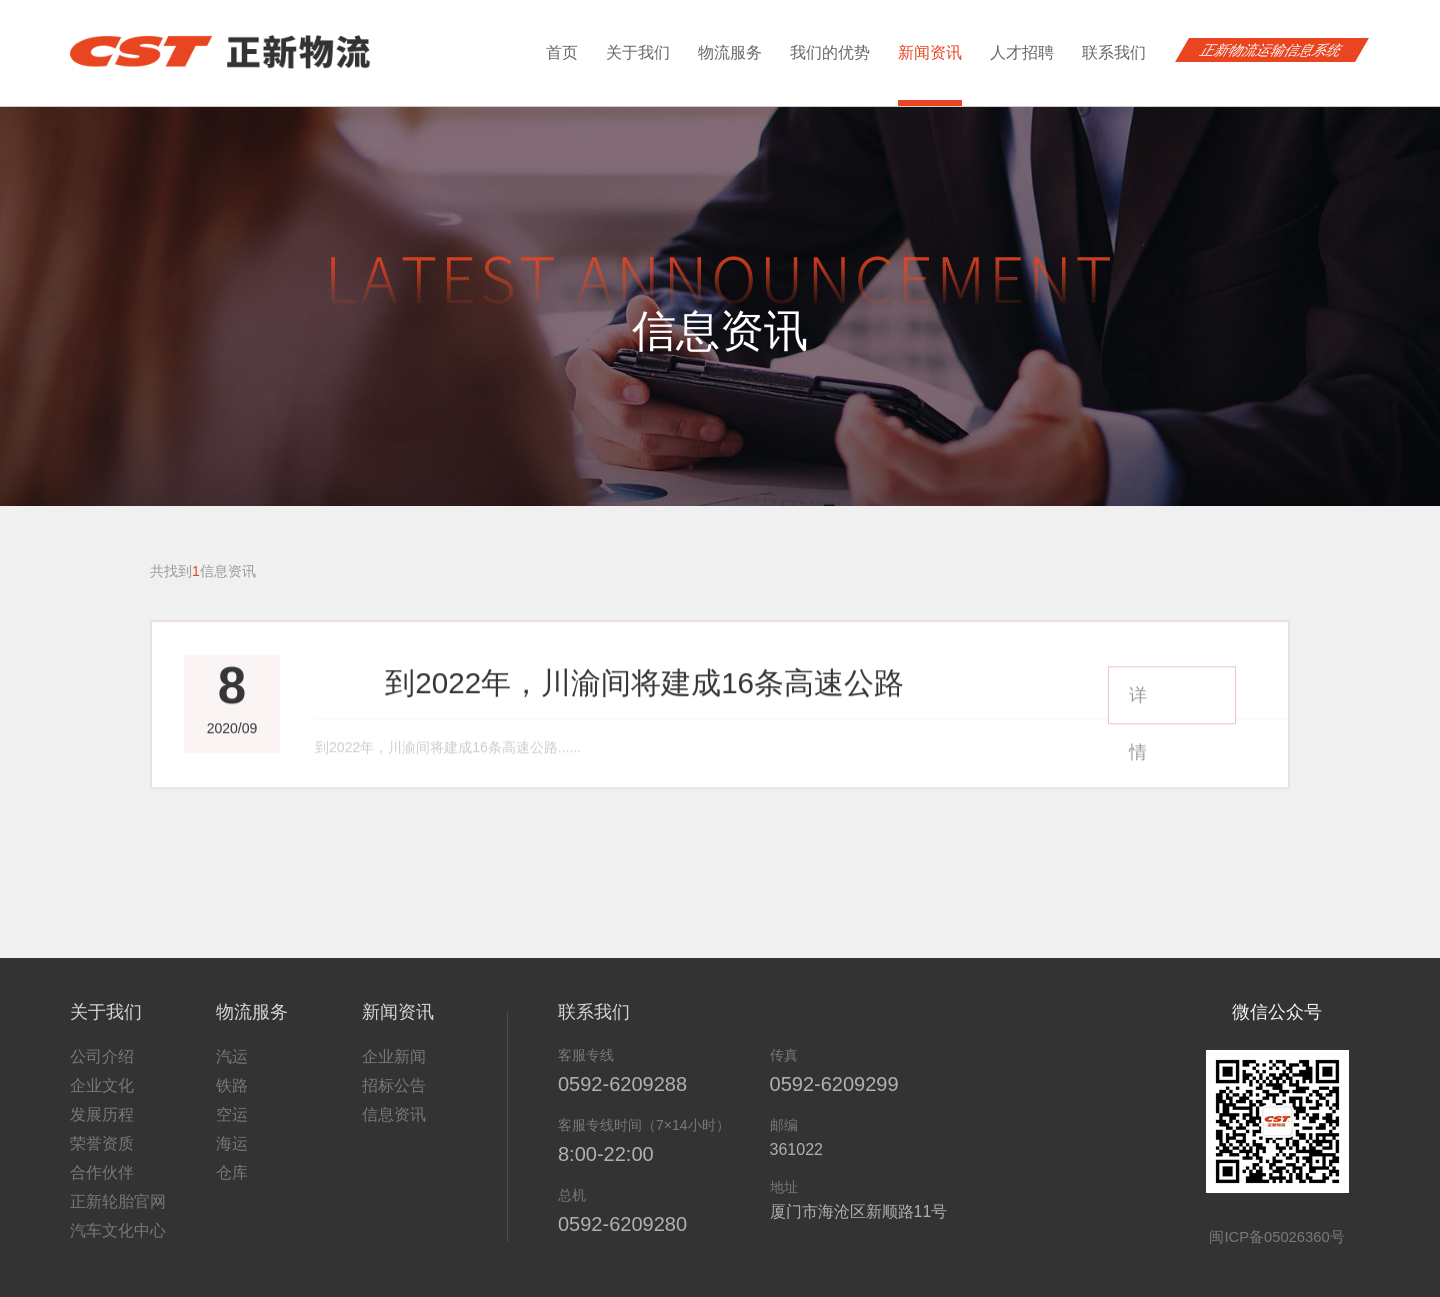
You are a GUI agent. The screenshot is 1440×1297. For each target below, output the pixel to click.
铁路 (232, 1070)
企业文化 (102, 1070)
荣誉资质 (102, 1128)
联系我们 (1114, 52)
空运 (232, 1099)
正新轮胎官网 (118, 1186)
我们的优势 (830, 52)
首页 (562, 52)
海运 (232, 1128)
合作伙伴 (102, 1157)
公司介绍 (102, 1041)
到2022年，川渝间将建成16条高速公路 (524, 698)
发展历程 (102, 1099)
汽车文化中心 (118, 1215)
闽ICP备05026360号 (1277, 1220)
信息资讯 (394, 1099)
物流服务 (730, 52)
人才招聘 (1022, 52)
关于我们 (638, 52)
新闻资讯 (930, 75)
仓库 (232, 1157)
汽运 (232, 1041)
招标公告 (394, 1070)
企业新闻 (394, 1041)
